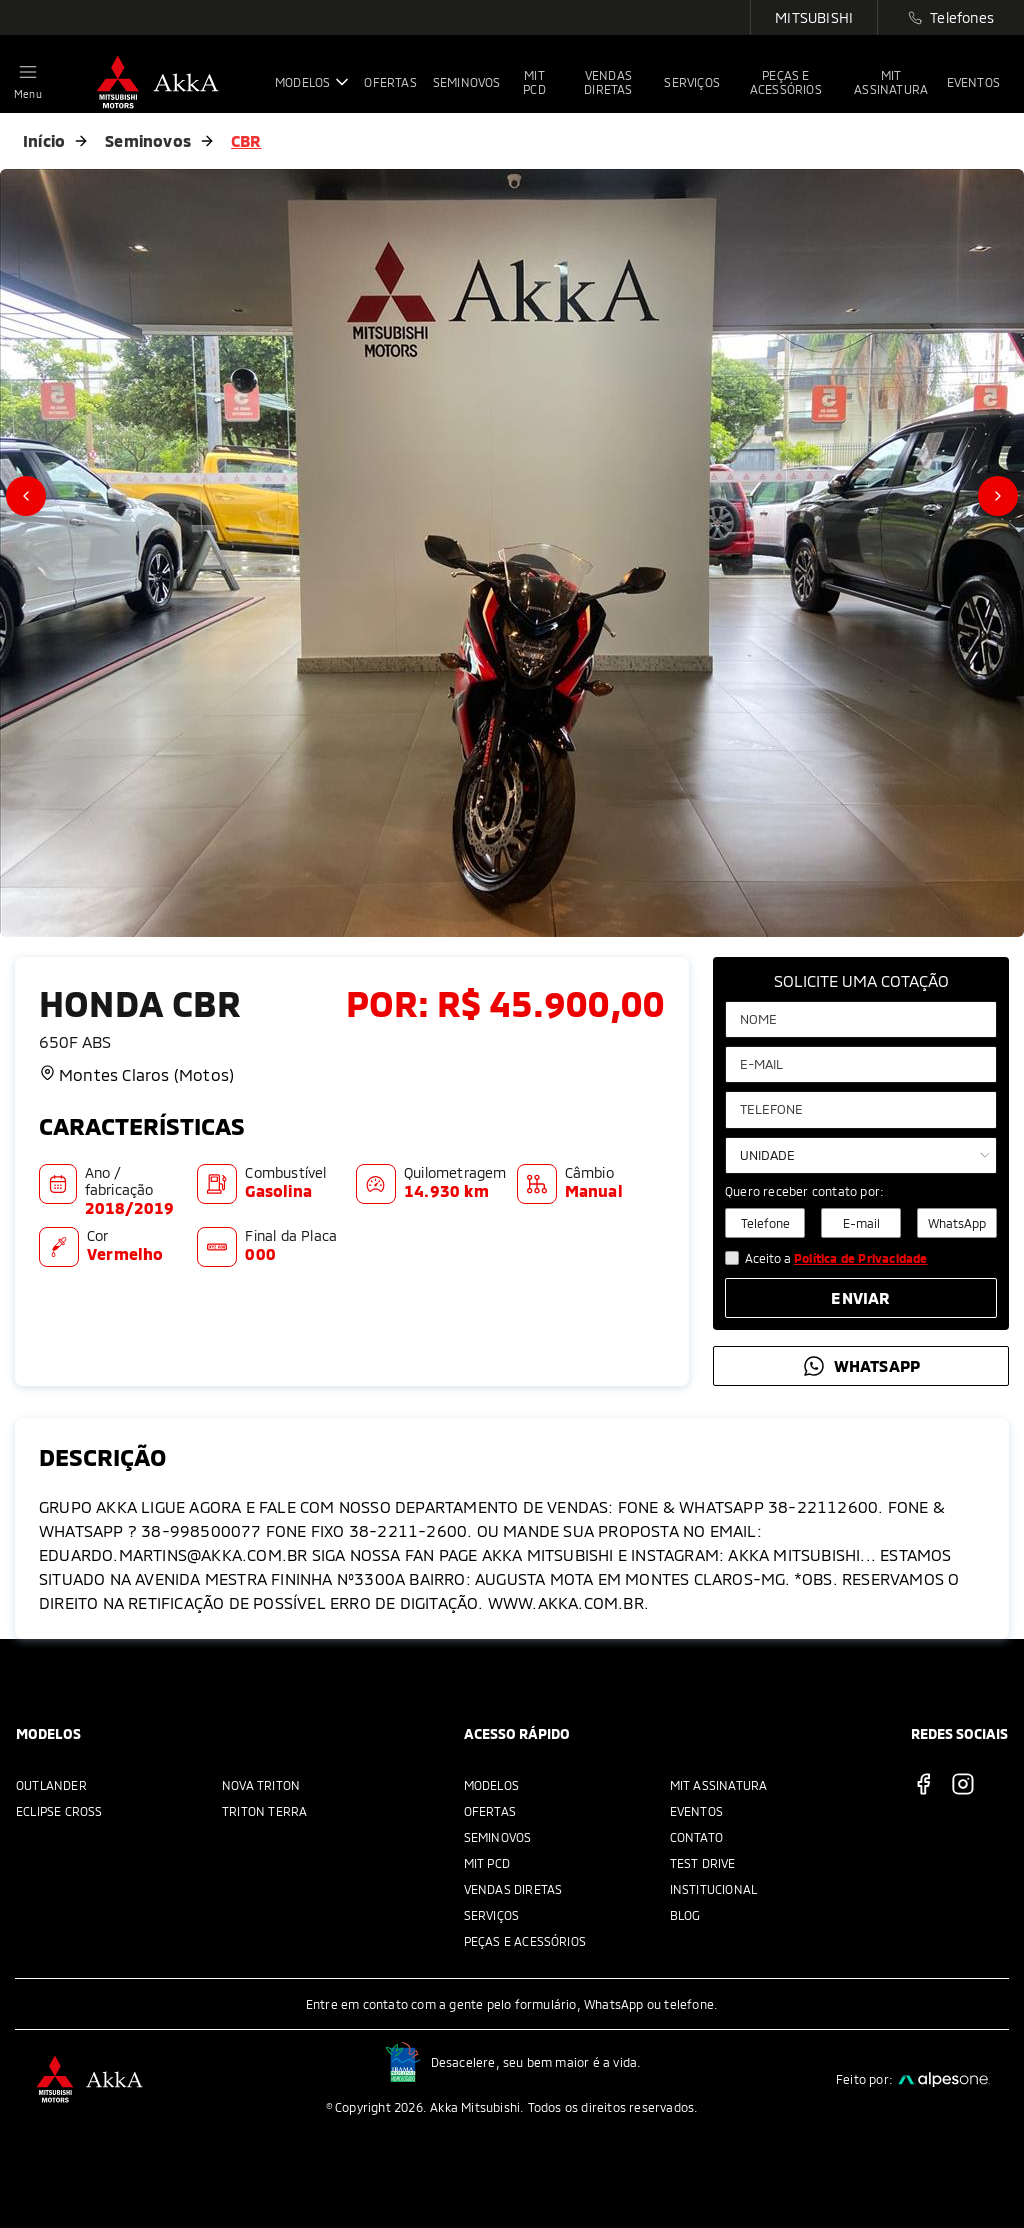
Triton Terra (264, 1811)
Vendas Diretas (513, 1889)
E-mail (861, 1223)
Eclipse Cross (59, 1811)
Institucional (714, 1889)
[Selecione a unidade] (861, 1155)
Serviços (492, 1915)
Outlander (51, 1785)
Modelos (491, 1785)
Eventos (696, 1811)
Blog (685, 1915)
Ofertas (490, 1811)
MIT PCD (487, 1863)
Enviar (860, 1297)
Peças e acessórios (525, 1941)
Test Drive (703, 1863)
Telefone (765, 1223)
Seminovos (148, 140)
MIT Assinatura (719, 1785)
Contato (696, 1837)
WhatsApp (957, 1223)
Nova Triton (261, 1785)
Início (44, 140)
